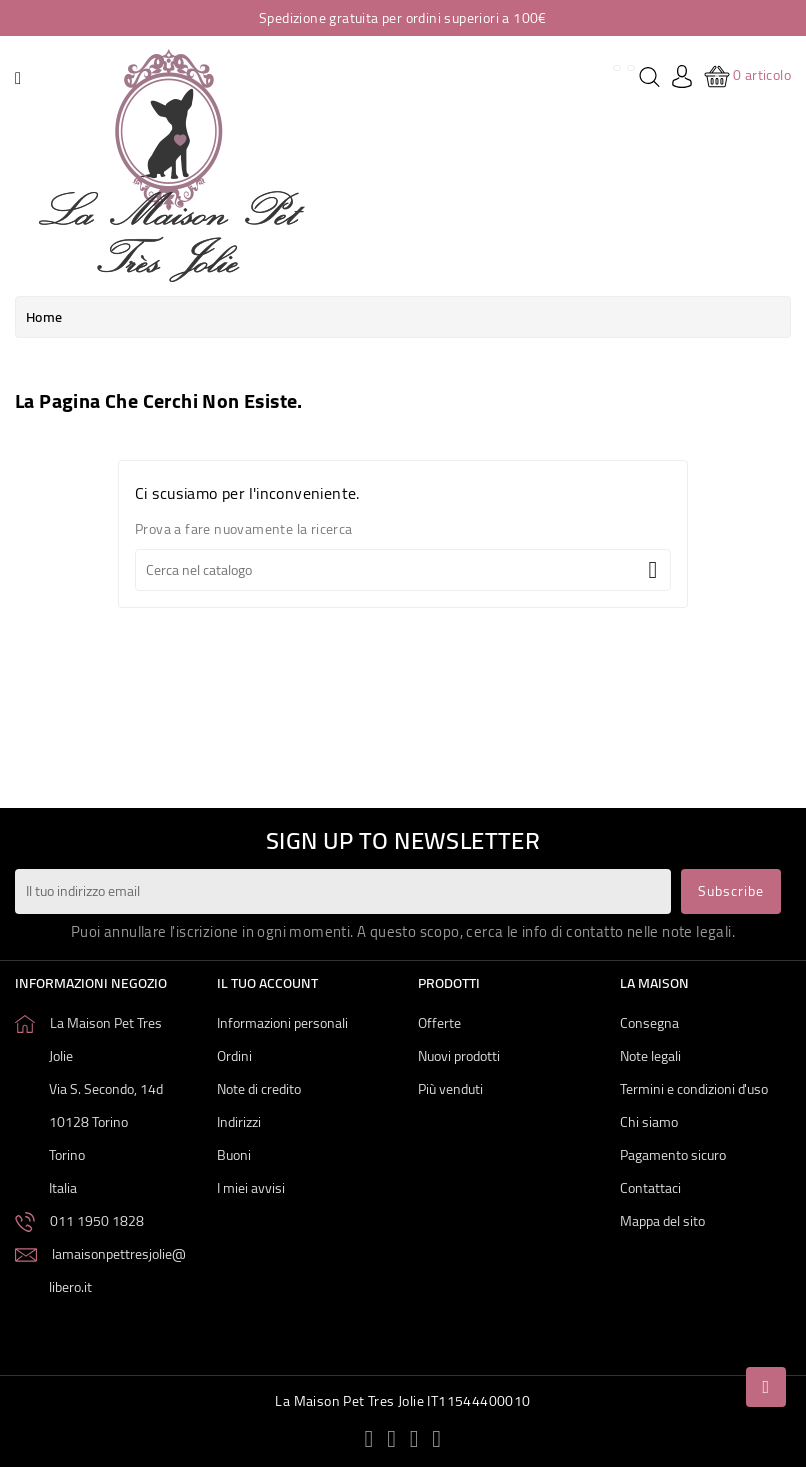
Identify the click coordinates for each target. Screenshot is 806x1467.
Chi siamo (649, 1122)
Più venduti (450, 1089)
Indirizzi (239, 1122)
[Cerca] (403, 570)
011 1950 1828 (97, 1221)
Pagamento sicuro (673, 1155)
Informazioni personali (282, 1023)
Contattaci (650, 1188)
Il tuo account (267, 983)
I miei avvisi (251, 1188)
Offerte (439, 1023)
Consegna (649, 1023)
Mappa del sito (662, 1221)
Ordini (234, 1056)
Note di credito (259, 1089)
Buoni (234, 1155)
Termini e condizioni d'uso (694, 1089)
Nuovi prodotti (459, 1056)
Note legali (650, 1056)
